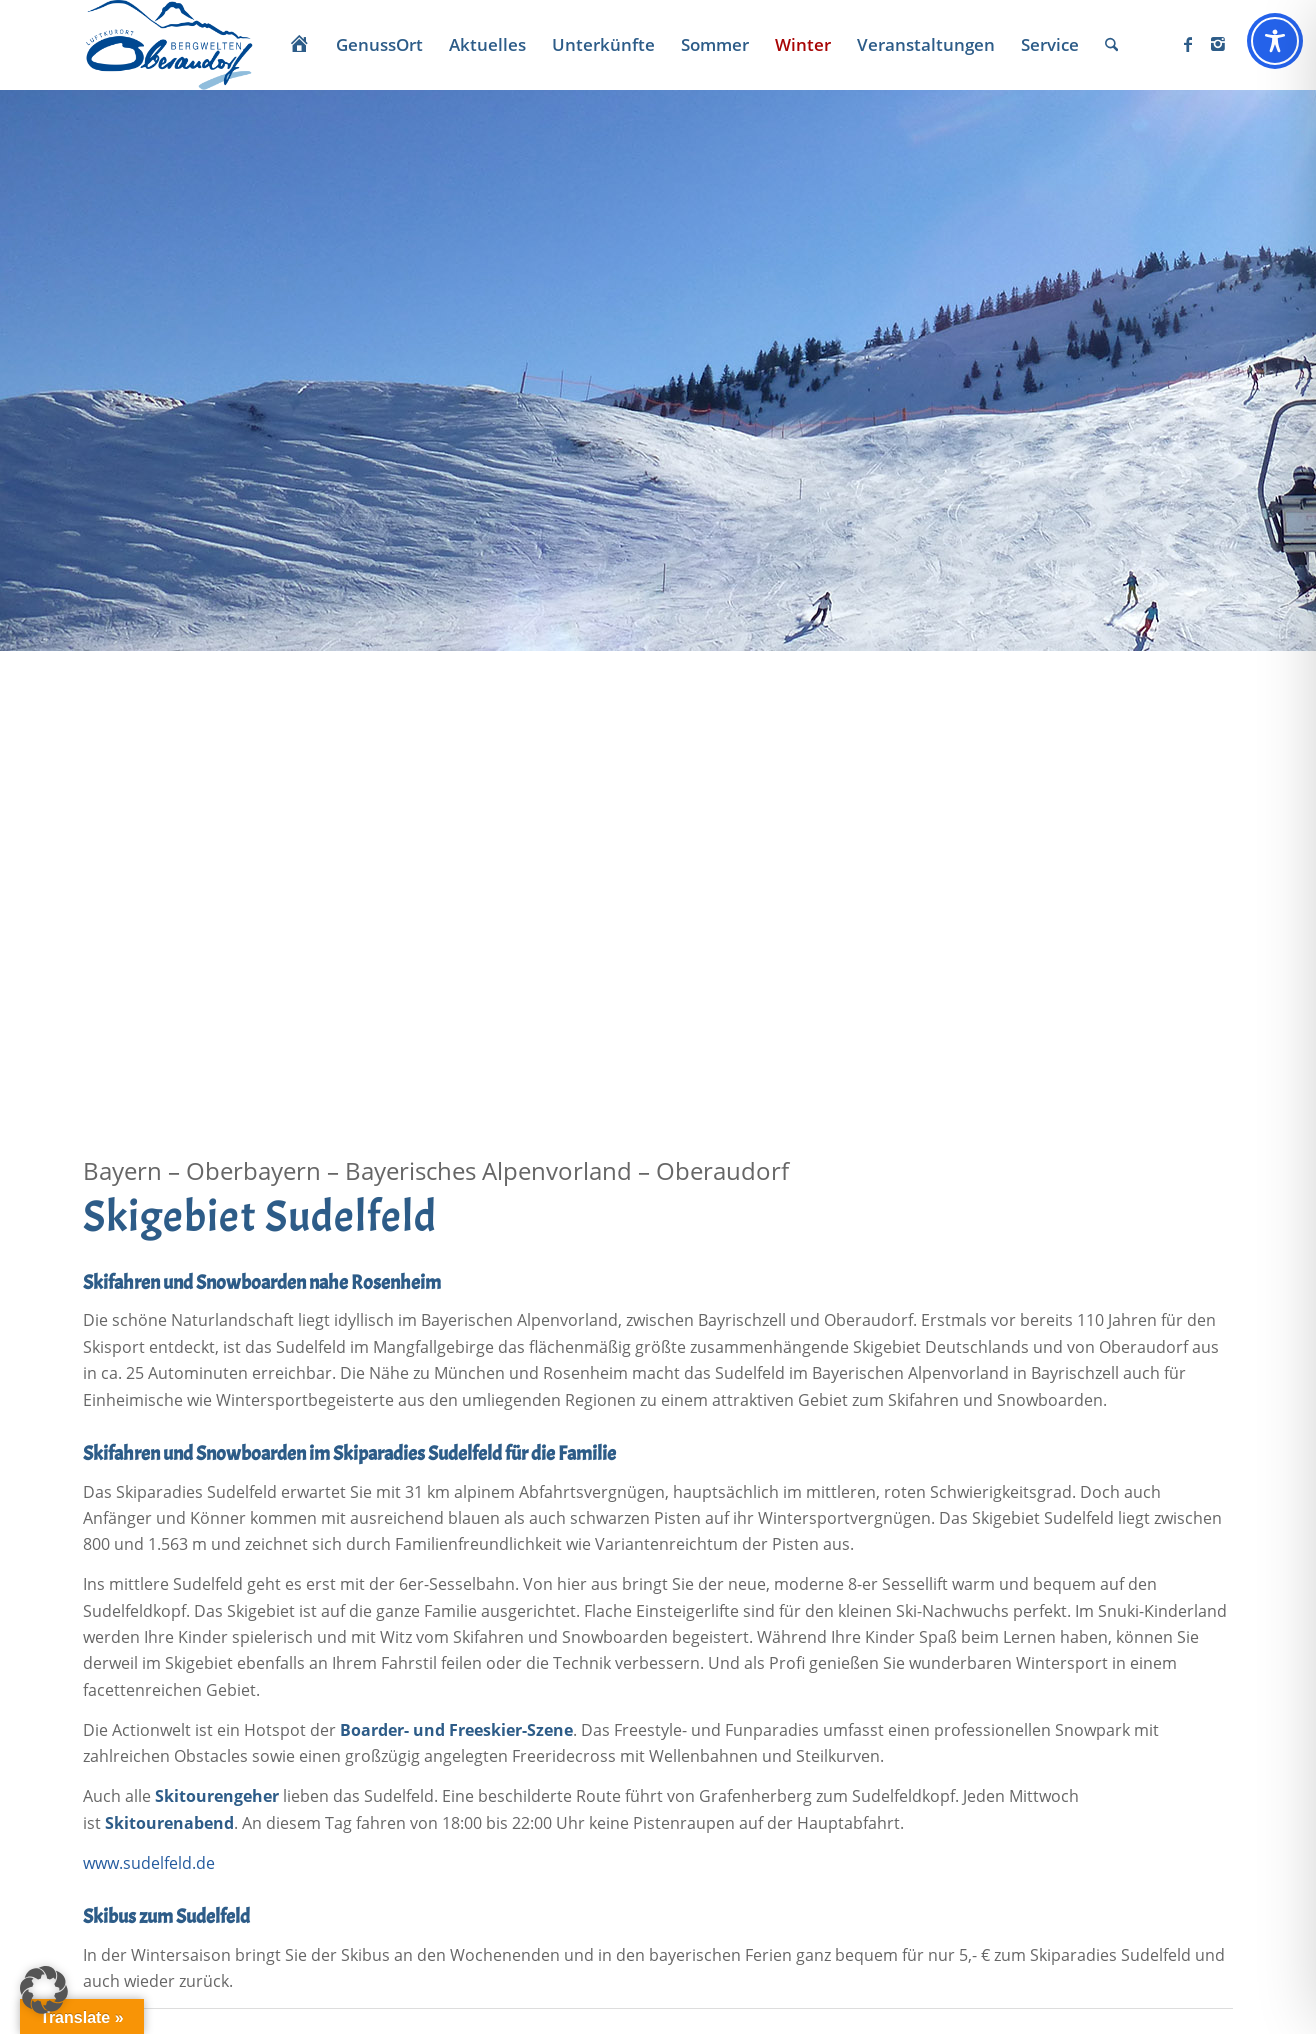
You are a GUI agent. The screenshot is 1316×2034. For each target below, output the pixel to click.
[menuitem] (299, 45)
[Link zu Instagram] (1218, 44)
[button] (44, 1990)
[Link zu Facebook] (1188, 44)
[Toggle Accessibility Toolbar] (1275, 41)
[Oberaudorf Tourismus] (168, 45)
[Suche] (1111, 45)
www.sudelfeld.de (149, 1863)
